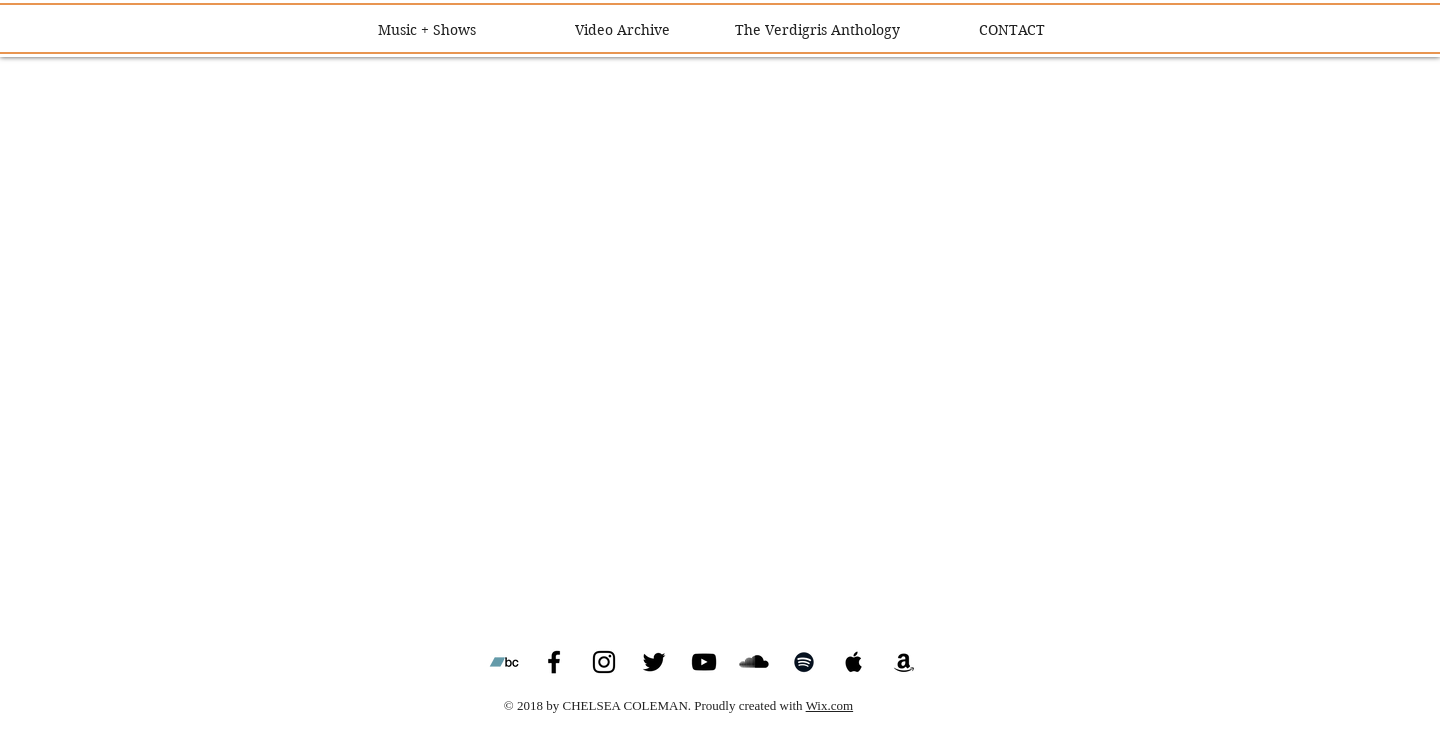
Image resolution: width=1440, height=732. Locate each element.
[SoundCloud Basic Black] (754, 662)
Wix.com (830, 705)
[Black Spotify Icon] (804, 662)
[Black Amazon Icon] (904, 662)
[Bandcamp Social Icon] (504, 662)
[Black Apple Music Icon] (854, 662)
